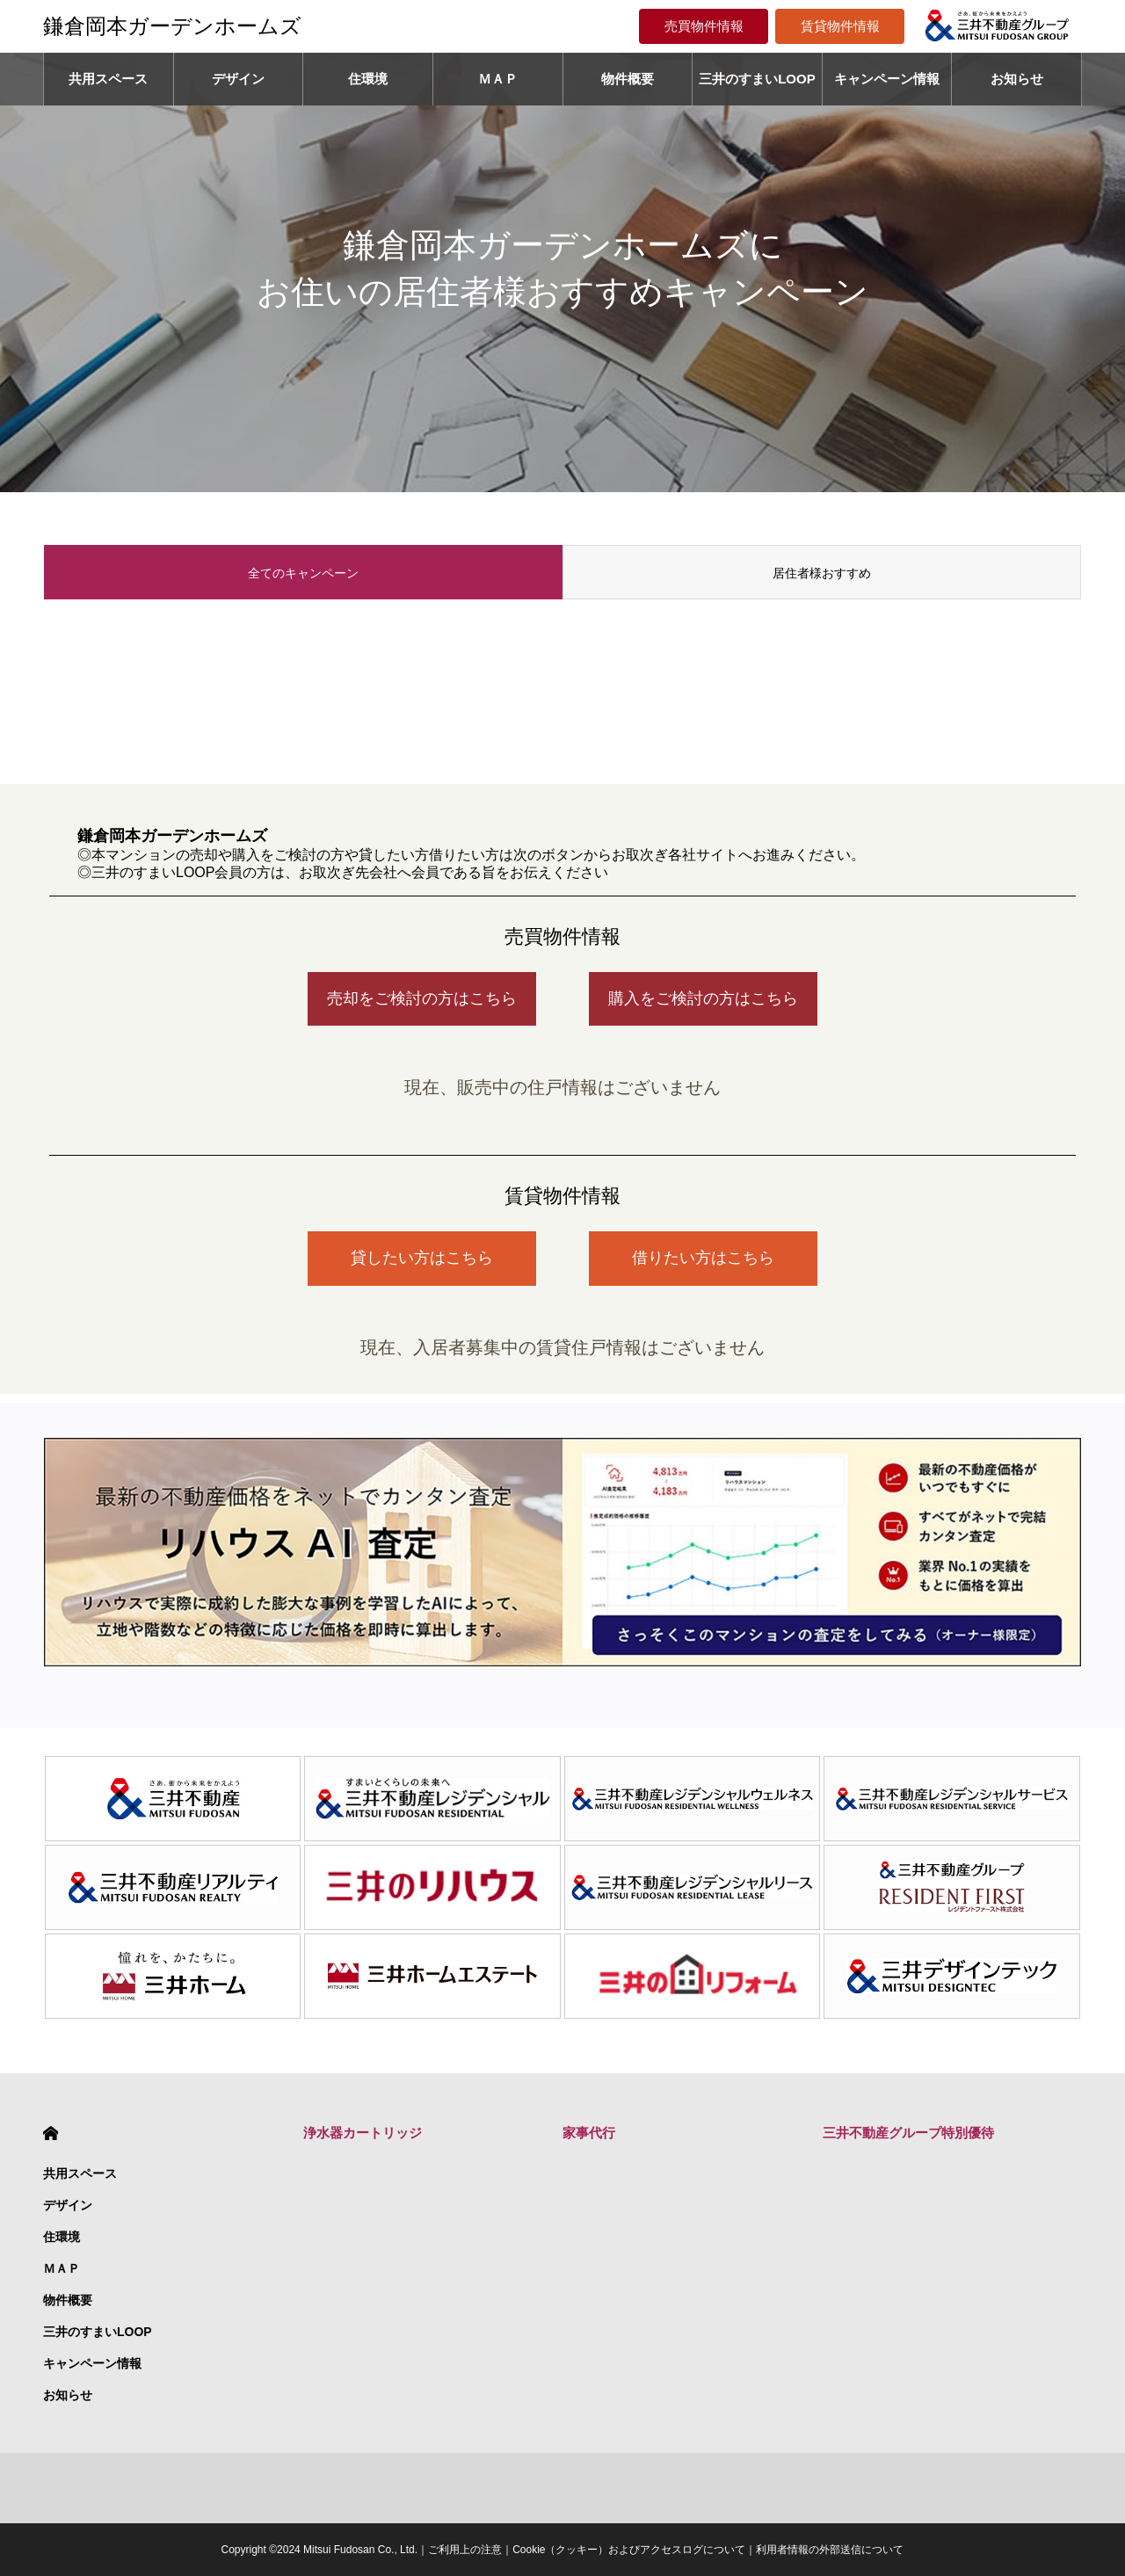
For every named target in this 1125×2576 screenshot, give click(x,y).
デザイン (238, 78)
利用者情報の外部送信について (830, 2549)
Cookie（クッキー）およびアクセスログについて (628, 2549)
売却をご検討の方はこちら (422, 998)
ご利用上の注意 (465, 2549)
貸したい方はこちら (422, 1257)
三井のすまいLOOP (757, 78)
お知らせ (1017, 78)
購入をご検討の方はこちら (703, 998)
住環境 (368, 78)
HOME (50, 2133)
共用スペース (108, 78)
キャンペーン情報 (887, 78)
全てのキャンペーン (303, 573)
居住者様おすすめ (822, 573)
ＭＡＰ (498, 78)
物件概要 (627, 78)
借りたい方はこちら (703, 1257)
